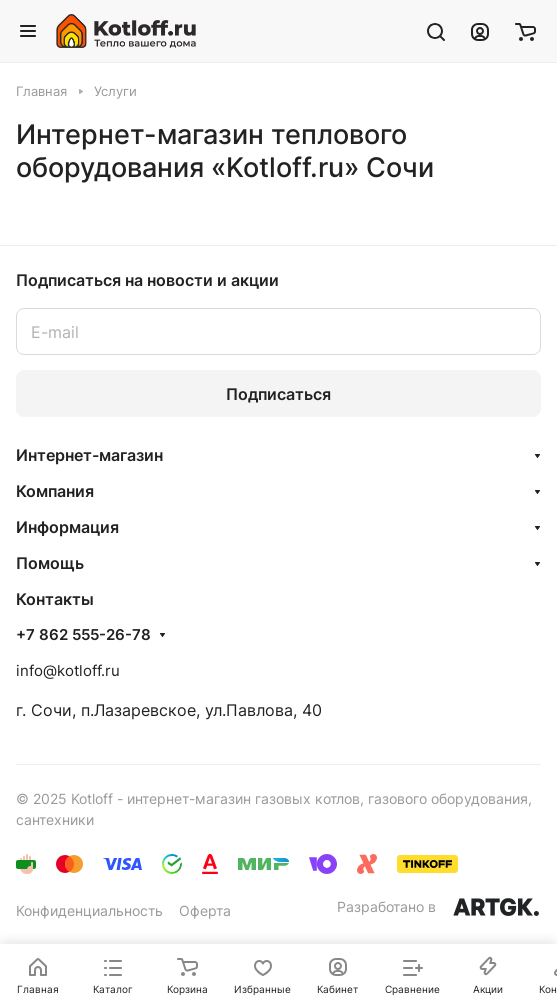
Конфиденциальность (89, 910)
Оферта (205, 910)
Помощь (50, 563)
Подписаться (278, 394)
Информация (67, 527)
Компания (55, 491)
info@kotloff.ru (68, 670)
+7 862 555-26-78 (83, 635)
